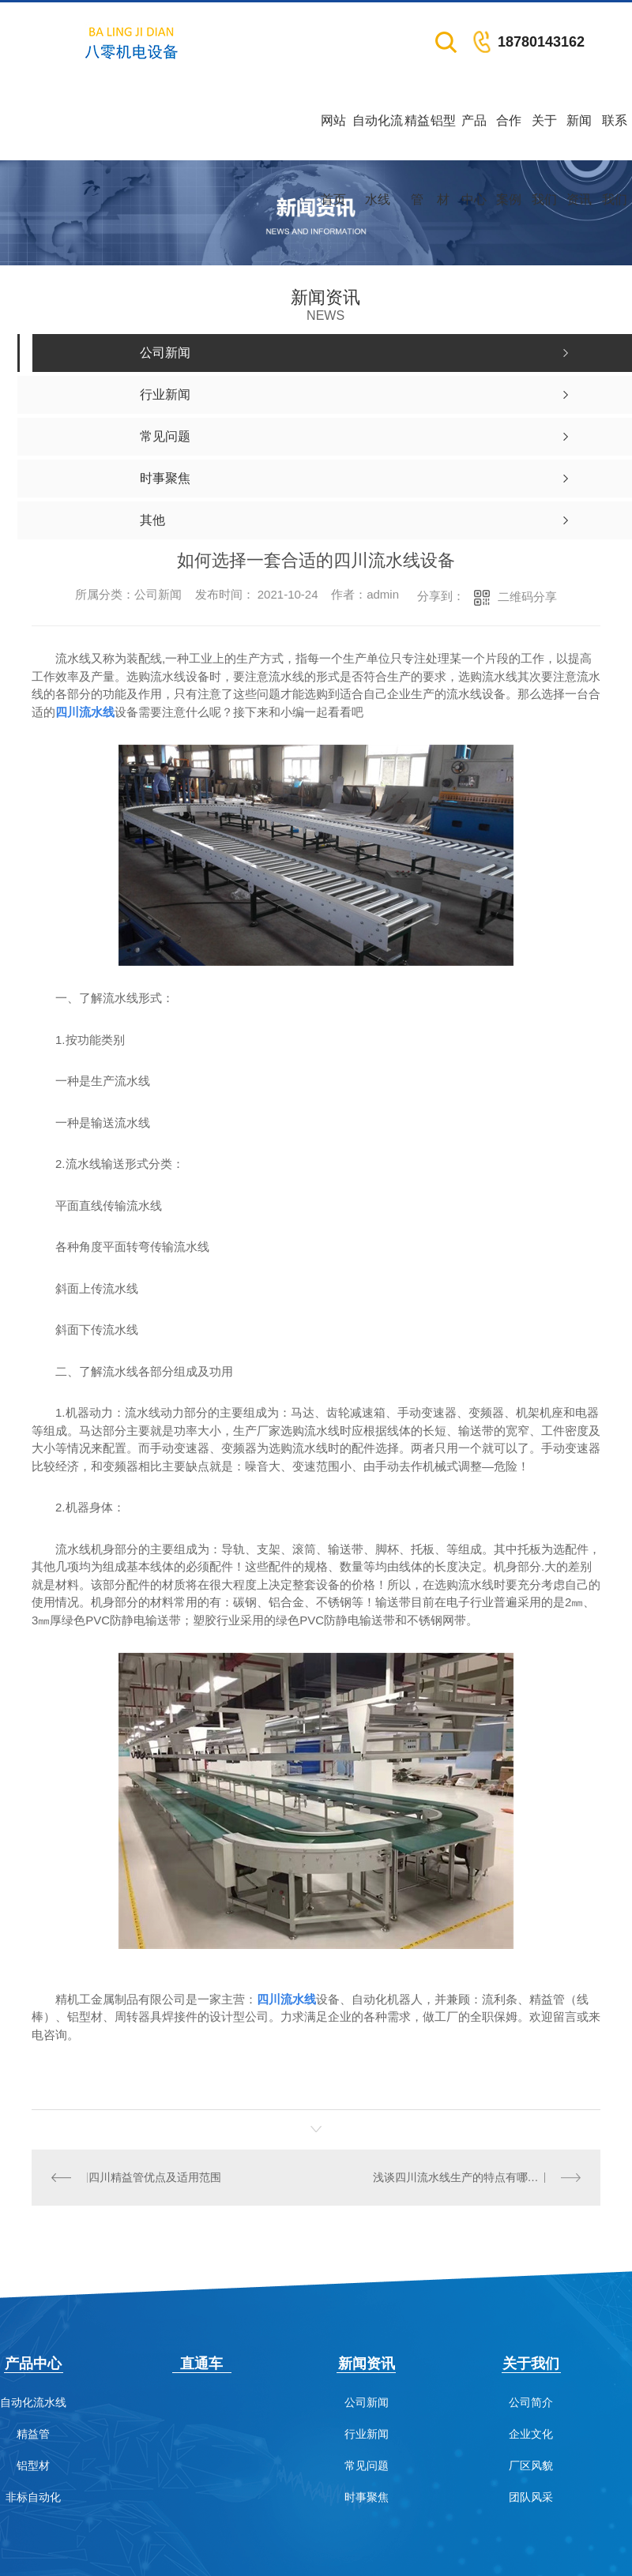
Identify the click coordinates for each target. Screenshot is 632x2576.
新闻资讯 (579, 137)
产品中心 (474, 137)
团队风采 (531, 2497)
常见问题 (366, 2465)
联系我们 (614, 137)
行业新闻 (366, 2433)
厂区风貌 (531, 2465)
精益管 (417, 137)
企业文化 (531, 2433)
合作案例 (508, 137)
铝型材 (443, 137)
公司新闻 (366, 2402)
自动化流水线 (377, 137)
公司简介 (531, 2402)
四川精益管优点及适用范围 (154, 2177)
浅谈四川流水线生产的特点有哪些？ (460, 2177)
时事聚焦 (366, 2497)
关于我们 (544, 137)
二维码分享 (527, 596)
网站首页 (333, 137)
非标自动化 (33, 2497)
